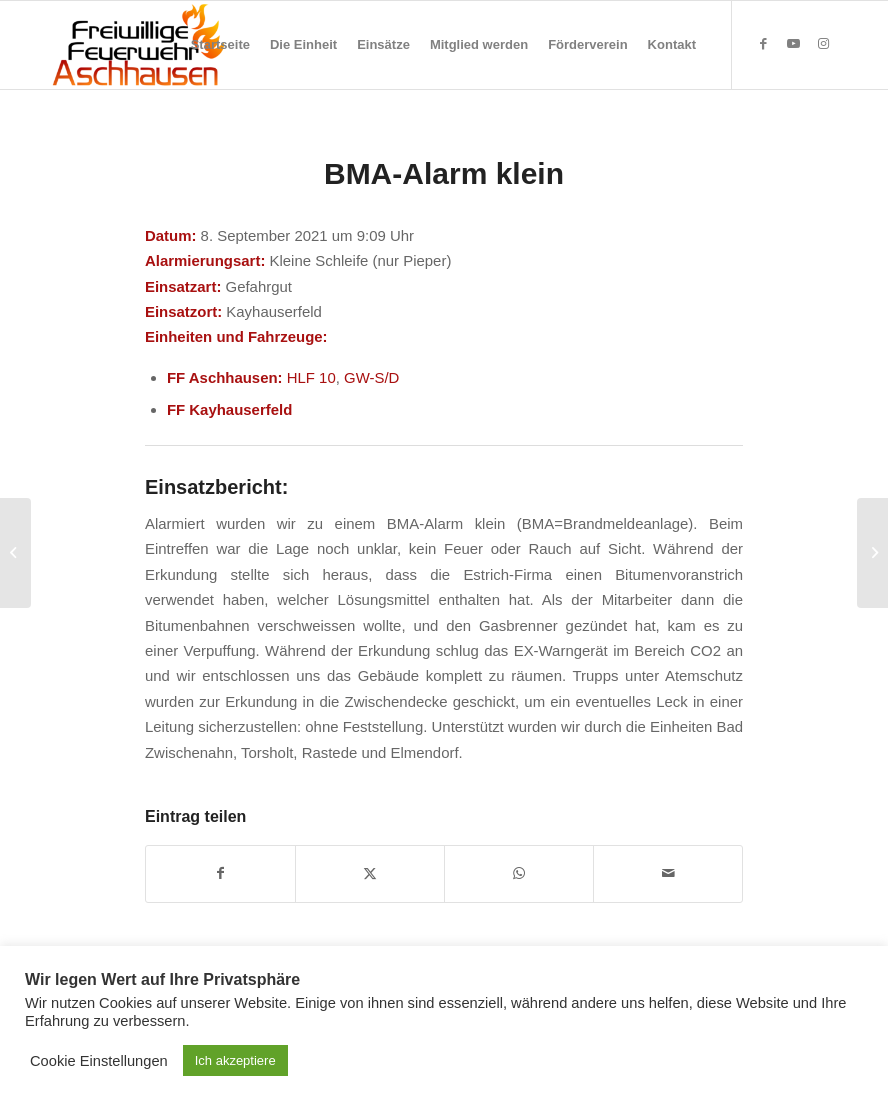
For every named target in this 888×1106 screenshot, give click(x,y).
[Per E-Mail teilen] (668, 873)
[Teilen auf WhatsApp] (519, 873)
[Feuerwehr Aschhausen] (139, 45)
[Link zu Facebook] (763, 44)
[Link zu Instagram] (823, 44)
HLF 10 (311, 377)
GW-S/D (371, 377)
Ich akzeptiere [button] (235, 1060)
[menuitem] (220, 45)
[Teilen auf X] (370, 873)
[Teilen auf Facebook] (220, 873)
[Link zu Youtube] (793, 44)
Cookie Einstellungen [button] (99, 1061)
